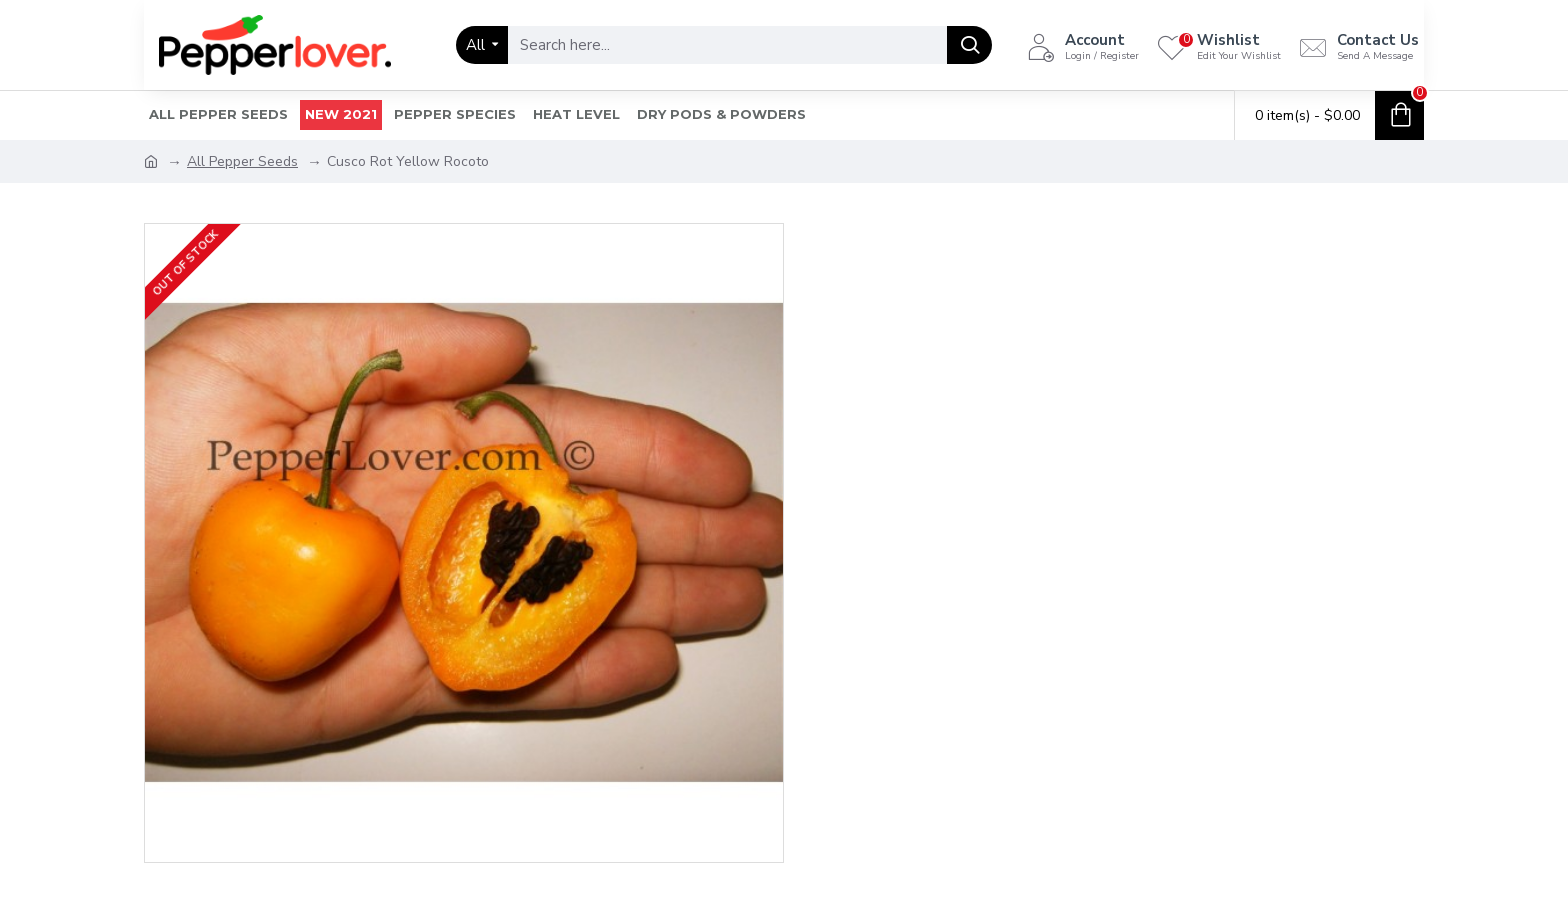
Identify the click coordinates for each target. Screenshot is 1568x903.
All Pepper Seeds (242, 161)
